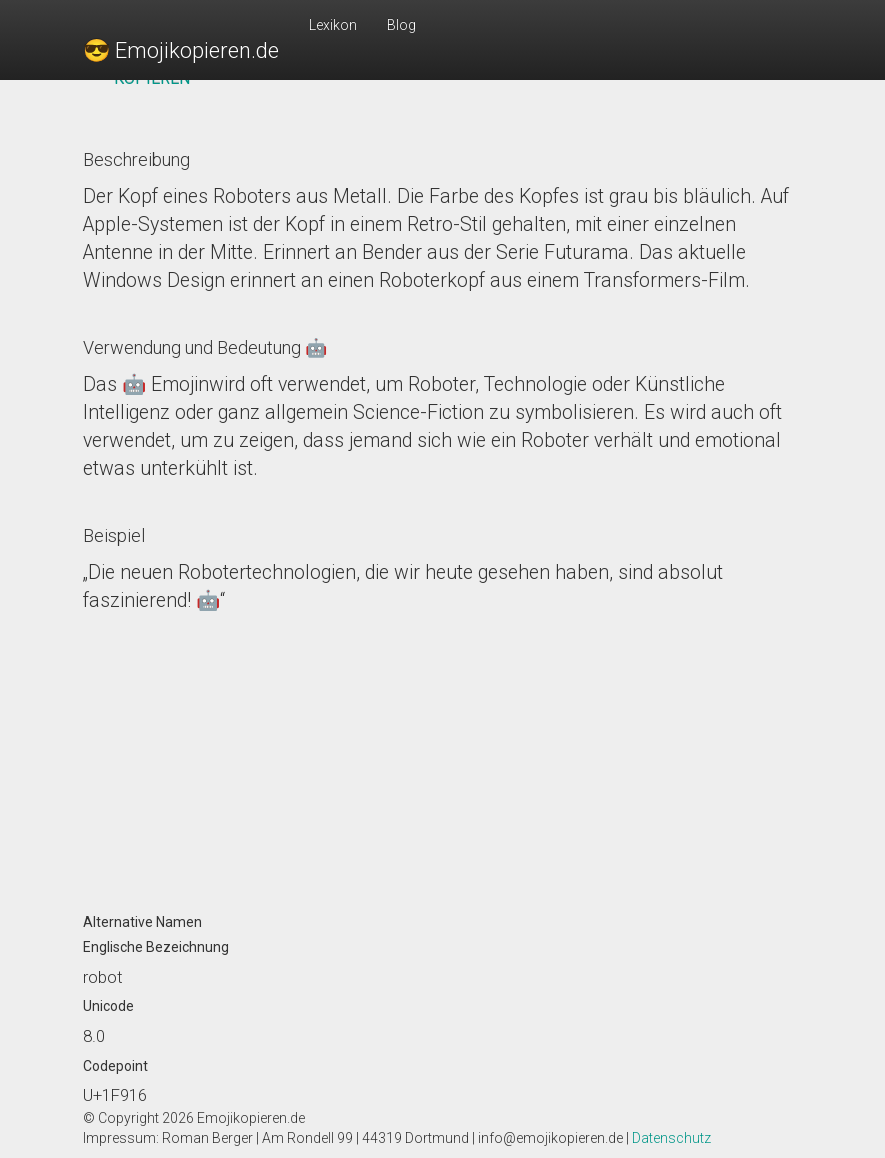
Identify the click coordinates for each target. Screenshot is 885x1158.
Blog (401, 25)
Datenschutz (671, 1138)
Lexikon (333, 25)
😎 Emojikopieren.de (181, 50)
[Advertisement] (443, 755)
